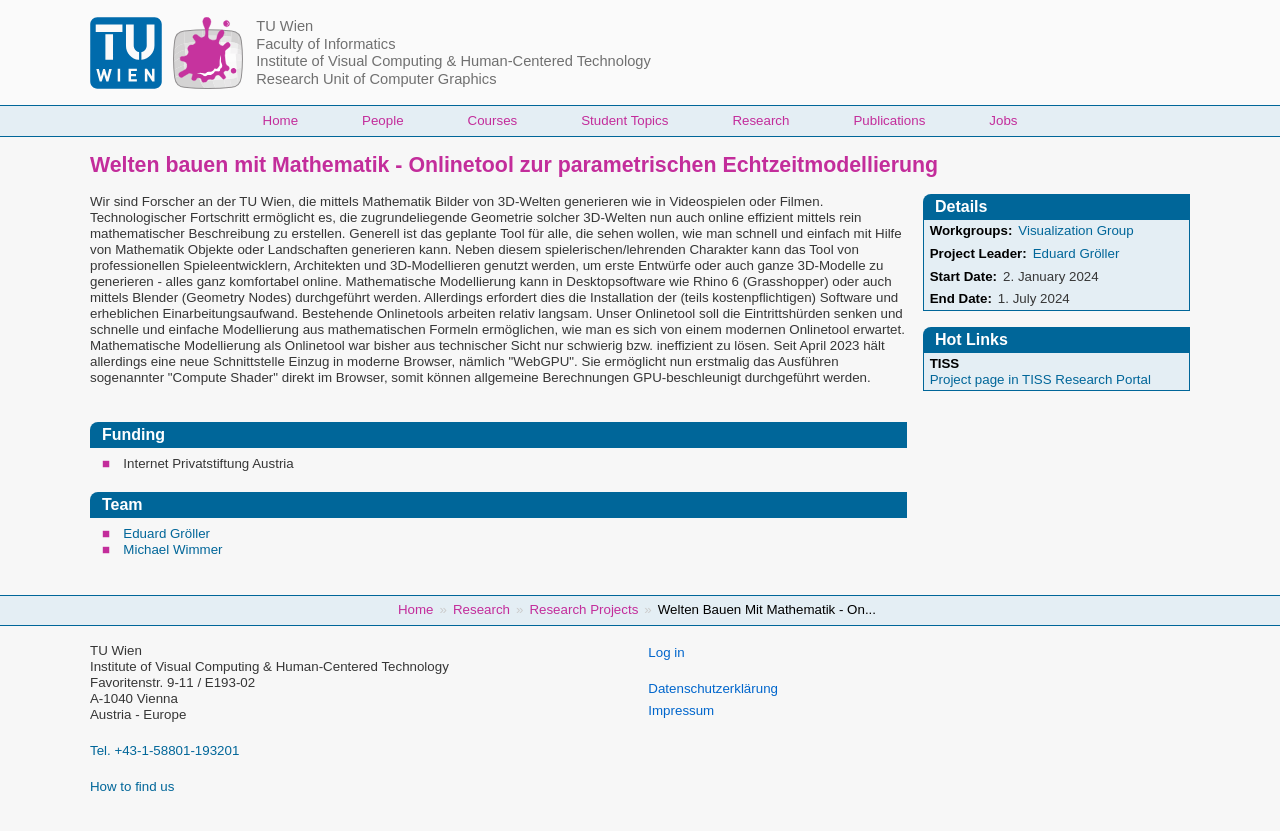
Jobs (1003, 120)
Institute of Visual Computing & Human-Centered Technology (453, 61)
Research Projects (583, 609)
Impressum (681, 710)
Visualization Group (1075, 230)
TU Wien (284, 26)
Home (281, 120)
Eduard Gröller (166, 533)
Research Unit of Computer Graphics (376, 79)
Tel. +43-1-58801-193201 (164, 750)
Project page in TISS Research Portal (1040, 379)
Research (760, 120)
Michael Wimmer (172, 549)
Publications (889, 120)
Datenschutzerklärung (713, 688)
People (383, 120)
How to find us (132, 786)
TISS (945, 363)
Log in (666, 652)
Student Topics (624, 120)
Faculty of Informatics (325, 44)
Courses (493, 120)
